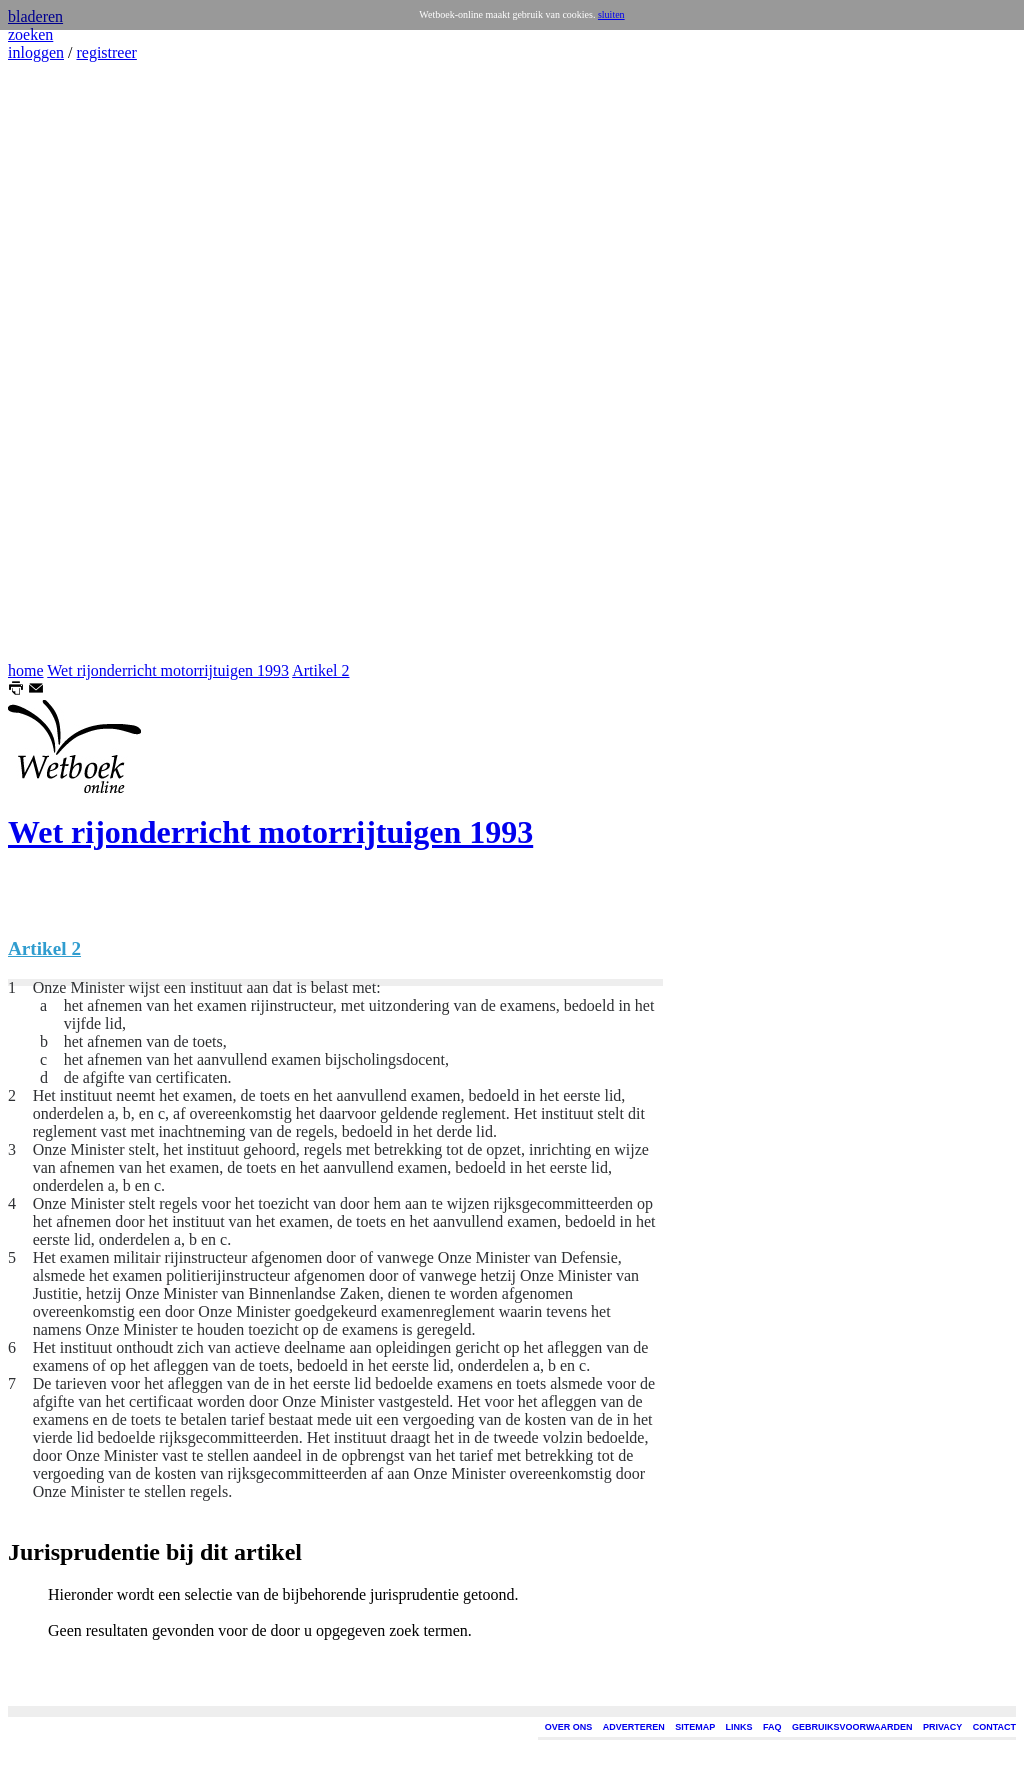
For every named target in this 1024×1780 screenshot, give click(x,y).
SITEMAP (695, 1727)
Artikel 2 (320, 670)
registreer (106, 52)
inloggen (36, 52)
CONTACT (994, 1727)
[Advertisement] (68, 362)
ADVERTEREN (634, 1727)
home (26, 670)
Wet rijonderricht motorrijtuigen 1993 (168, 670)
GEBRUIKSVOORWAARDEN (852, 1727)
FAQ (772, 1727)
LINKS (739, 1727)
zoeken (30, 34)
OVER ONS (569, 1727)
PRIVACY (942, 1727)
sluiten (611, 14)
